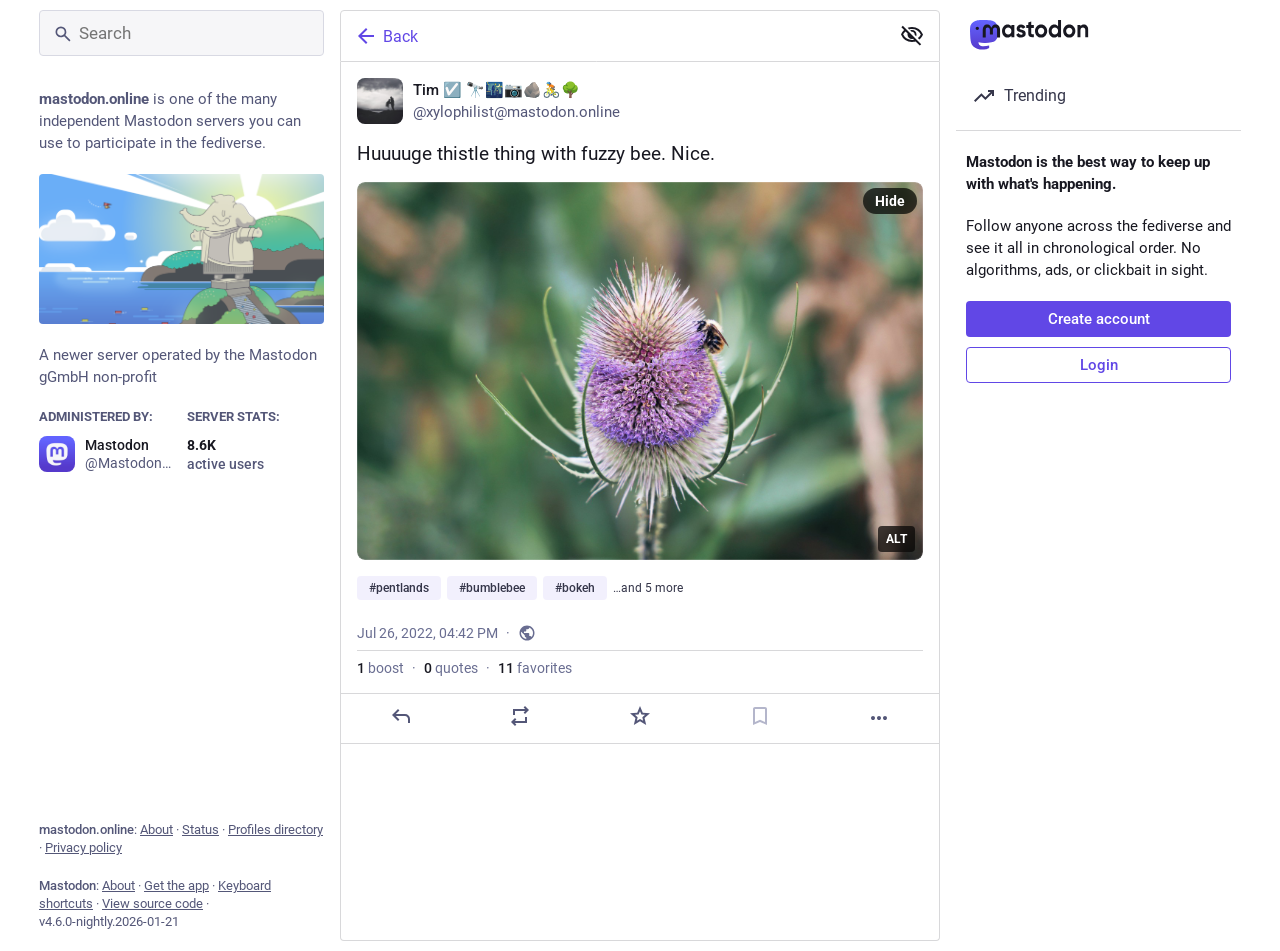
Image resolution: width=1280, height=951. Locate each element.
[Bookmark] (760, 716)
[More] (879, 718)
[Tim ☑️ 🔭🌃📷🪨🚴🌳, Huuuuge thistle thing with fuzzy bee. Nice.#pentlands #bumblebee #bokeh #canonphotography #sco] (640, 403)
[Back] (613, 36)
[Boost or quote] (520, 716)
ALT (896, 539)
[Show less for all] (912, 35)
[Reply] (401, 716)
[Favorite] (640, 716)
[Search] (181, 33)
